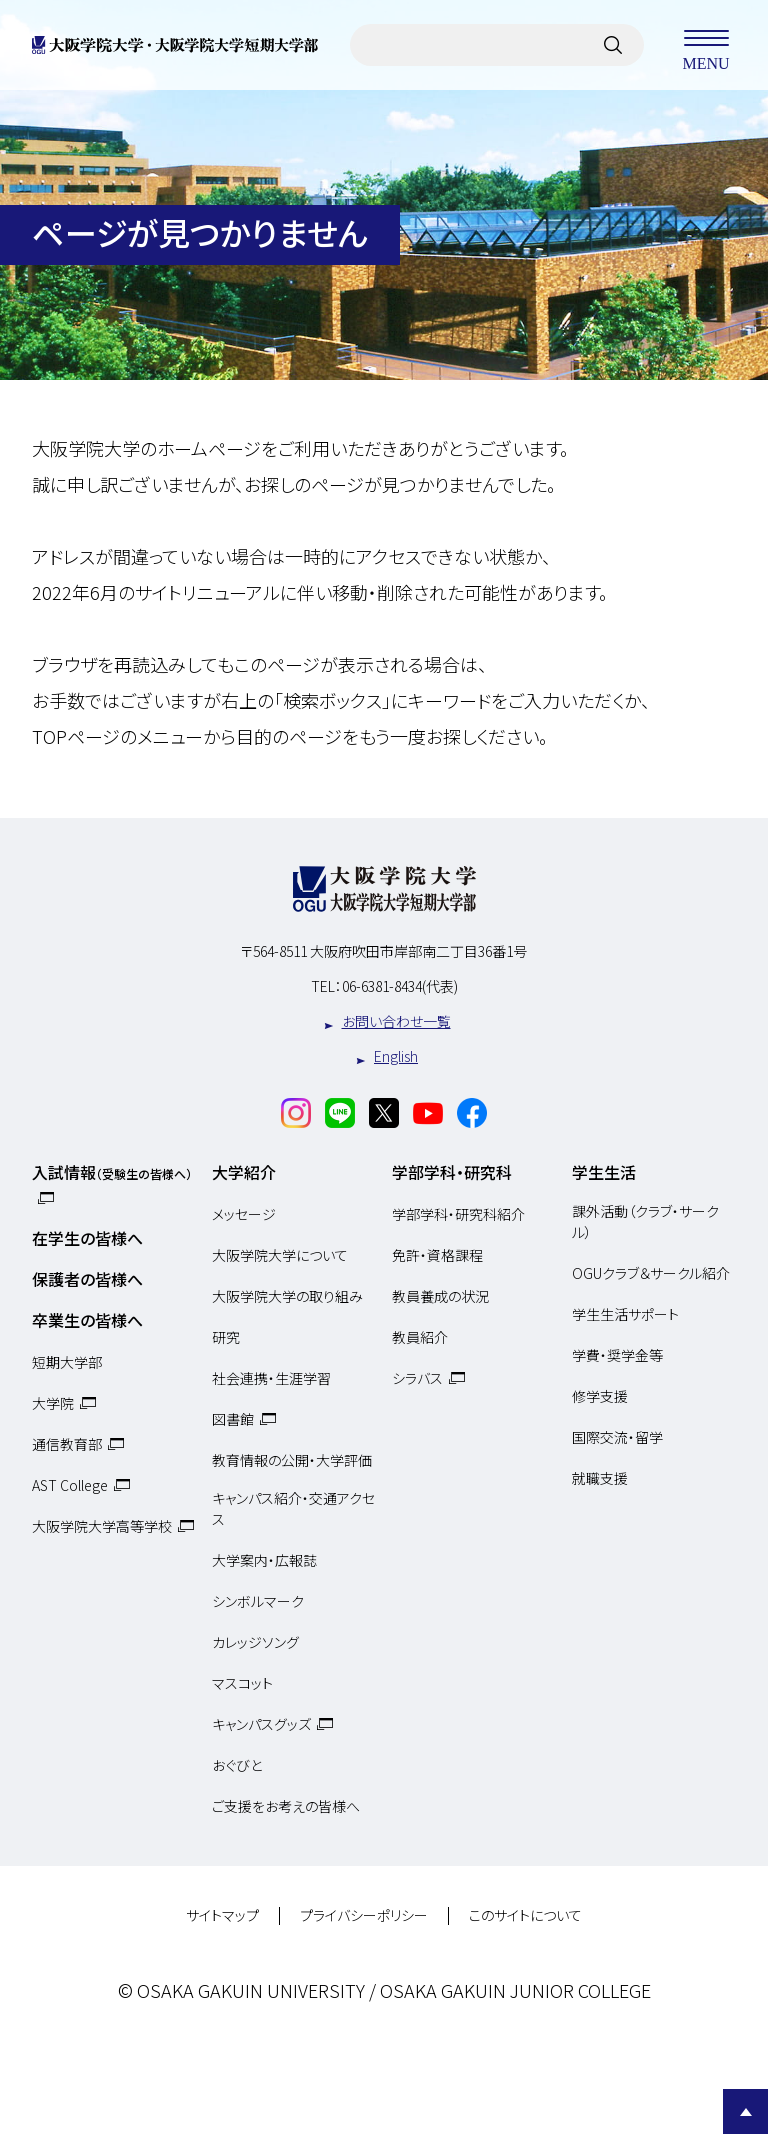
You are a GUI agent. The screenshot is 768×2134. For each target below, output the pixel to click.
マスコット (242, 1683)
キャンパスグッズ (261, 1724)
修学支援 (600, 1396)
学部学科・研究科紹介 (458, 1214)
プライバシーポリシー (364, 1916)
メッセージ (244, 1214)
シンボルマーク (258, 1601)
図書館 (233, 1419)
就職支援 (600, 1478)
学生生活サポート (625, 1314)
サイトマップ (222, 1916)
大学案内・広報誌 (264, 1560)
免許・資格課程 (437, 1255)
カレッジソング (255, 1642)
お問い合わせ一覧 (396, 1021)
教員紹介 (420, 1337)
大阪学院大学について (280, 1255)
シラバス (417, 1378)
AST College (70, 1485)
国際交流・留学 (617, 1437)
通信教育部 (67, 1444)
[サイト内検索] (613, 45)
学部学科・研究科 (452, 1172)
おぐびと (237, 1765)
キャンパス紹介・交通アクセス (293, 1509)
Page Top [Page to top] (745, 2111)
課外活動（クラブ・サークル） (645, 1222)
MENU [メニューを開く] (706, 45)
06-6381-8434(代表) (400, 986)
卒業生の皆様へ (87, 1320)
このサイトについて (525, 1916)
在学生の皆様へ (87, 1238)
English (396, 1056)
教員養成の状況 (440, 1296)
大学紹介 (244, 1172)
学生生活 (604, 1172)
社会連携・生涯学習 (271, 1378)
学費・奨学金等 (617, 1355)
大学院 (53, 1403)
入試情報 (112, 1172)
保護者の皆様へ (87, 1279)
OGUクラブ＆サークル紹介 (651, 1273)
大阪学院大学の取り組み (287, 1296)
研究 (226, 1337)
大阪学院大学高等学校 (102, 1526)
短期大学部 (67, 1362)
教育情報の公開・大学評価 (292, 1460)
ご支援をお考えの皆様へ (286, 1806)
